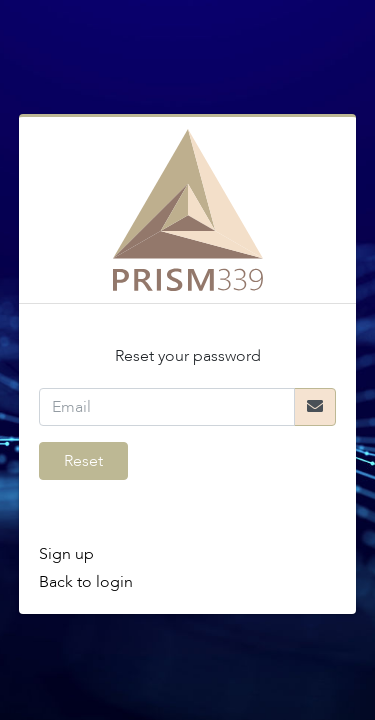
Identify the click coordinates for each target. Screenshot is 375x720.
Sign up (66, 554)
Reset (83, 461)
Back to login (86, 582)
